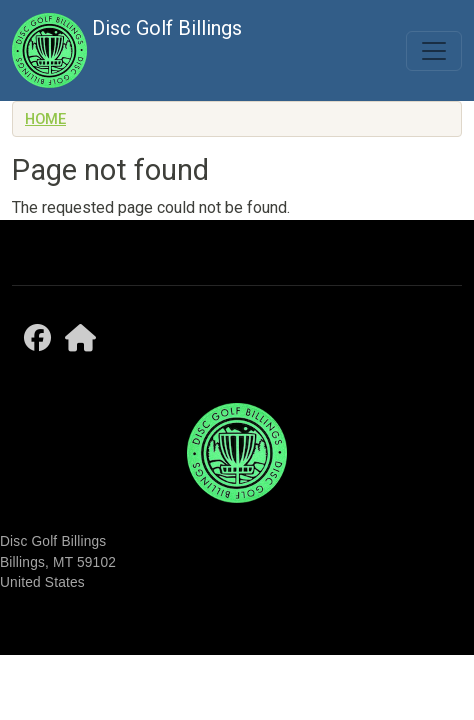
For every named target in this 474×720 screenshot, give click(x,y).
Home (45, 119)
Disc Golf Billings (127, 50)
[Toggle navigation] (434, 51)
